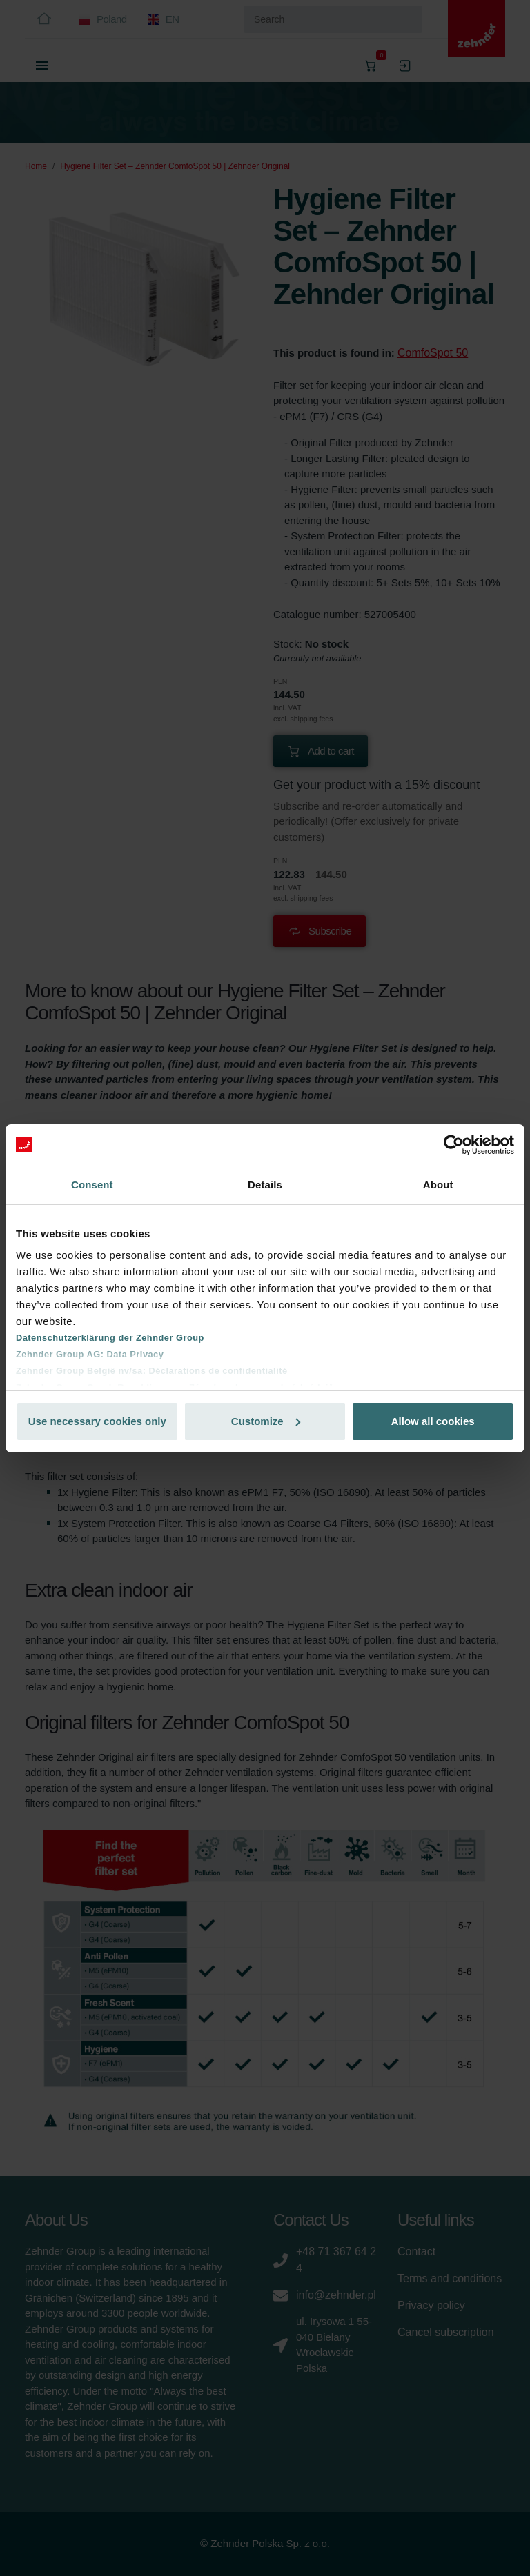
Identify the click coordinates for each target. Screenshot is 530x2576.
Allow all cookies (433, 1421)
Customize (265, 1421)
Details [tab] (265, 1184)
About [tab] (438, 1184)
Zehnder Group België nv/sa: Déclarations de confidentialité (152, 1371)
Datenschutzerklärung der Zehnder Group (110, 1337)
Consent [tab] (92, 1184)
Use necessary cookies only (97, 1421)
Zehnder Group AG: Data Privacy (90, 1354)
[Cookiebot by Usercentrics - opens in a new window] (453, 1145)
